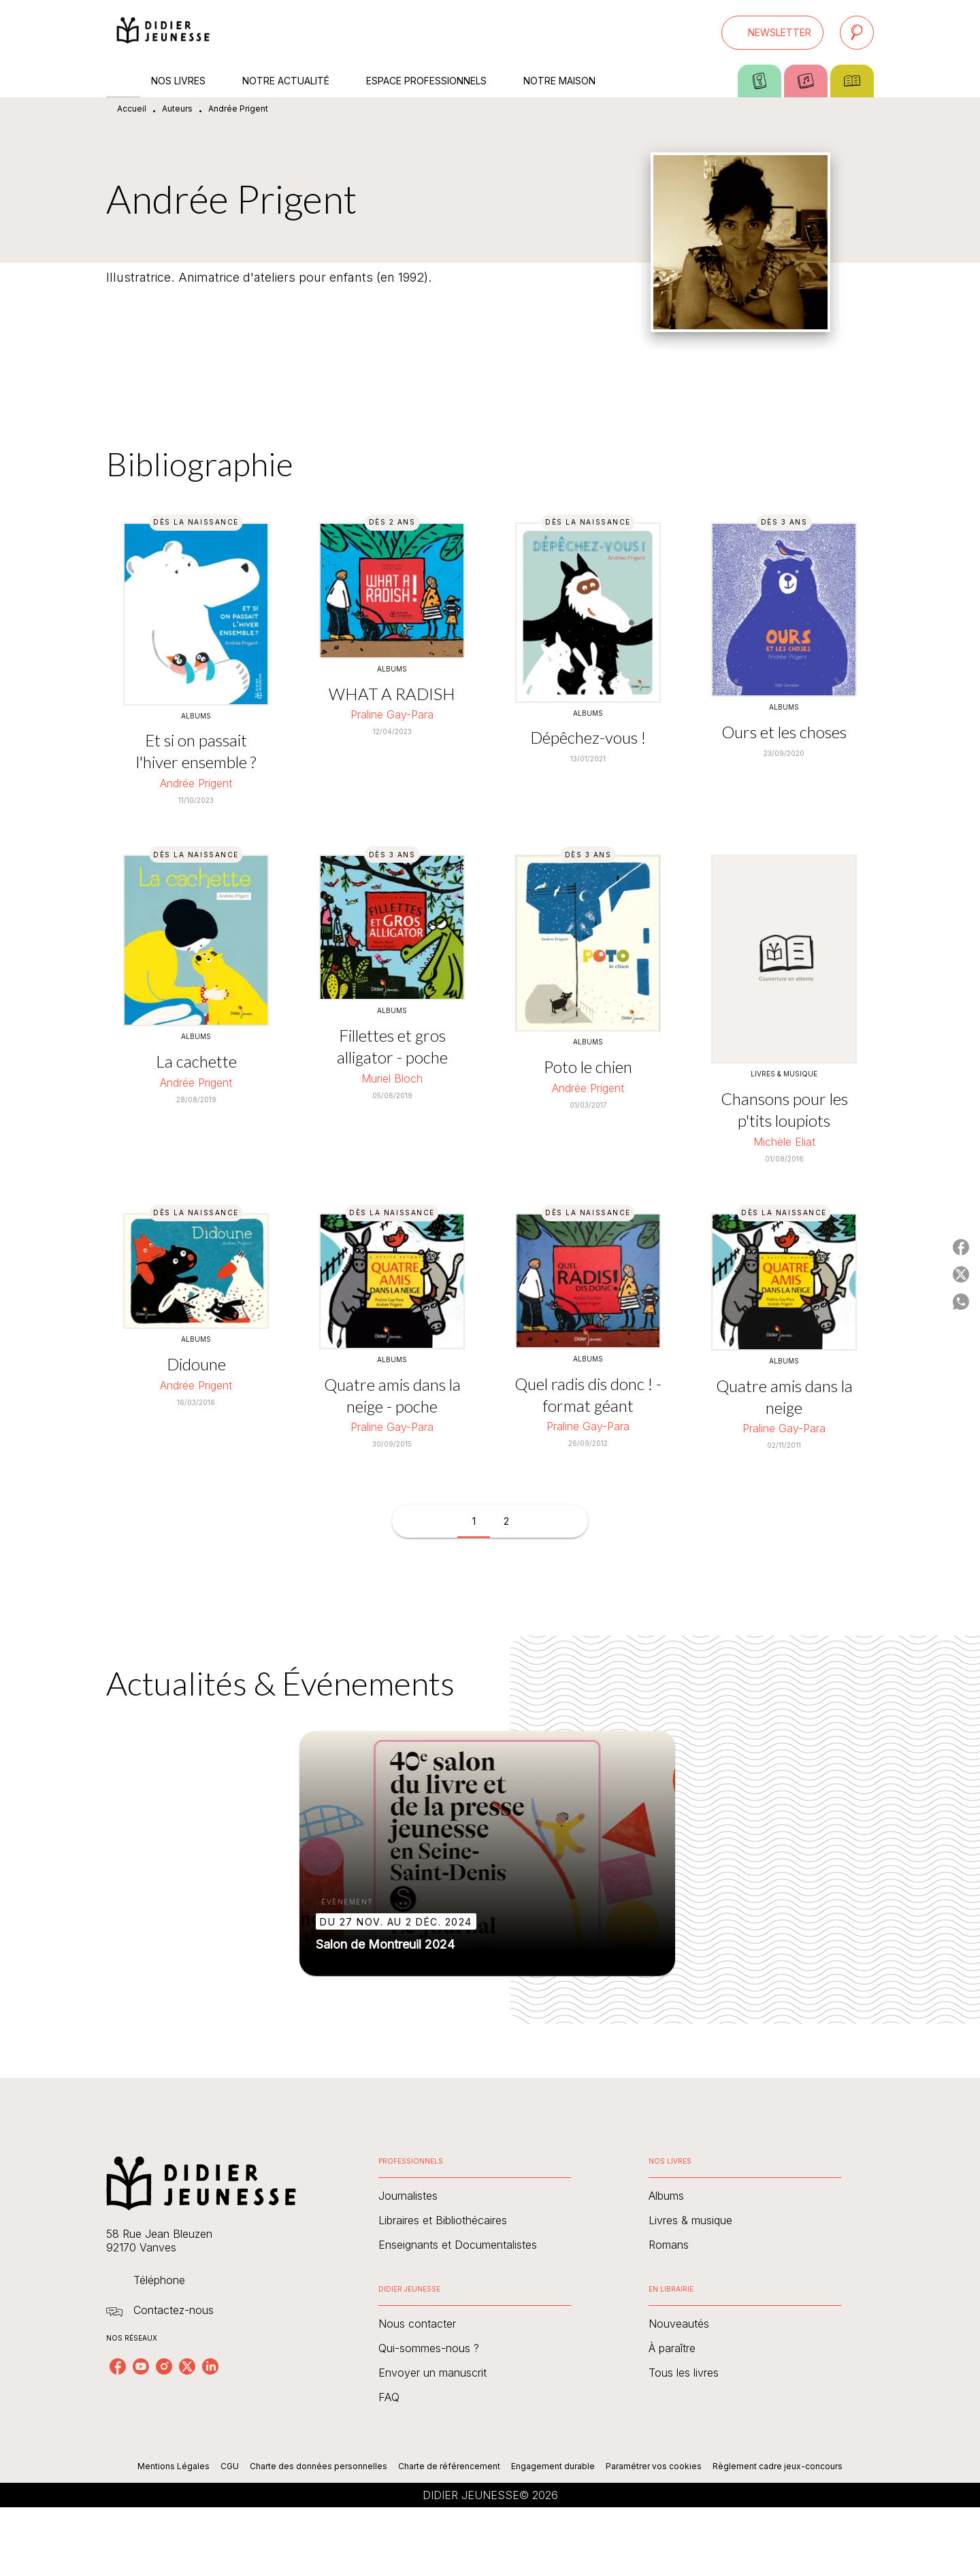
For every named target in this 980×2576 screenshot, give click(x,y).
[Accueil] (163, 32)
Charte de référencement (449, 2466)
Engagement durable (553, 2466)
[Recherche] (857, 33)
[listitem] (117, 2366)
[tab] (123, 81)
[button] (772, 33)
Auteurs (177, 108)
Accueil (131, 108)
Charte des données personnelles (318, 2466)
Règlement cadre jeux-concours (778, 2466)
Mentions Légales (173, 2466)
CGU (229, 2466)
